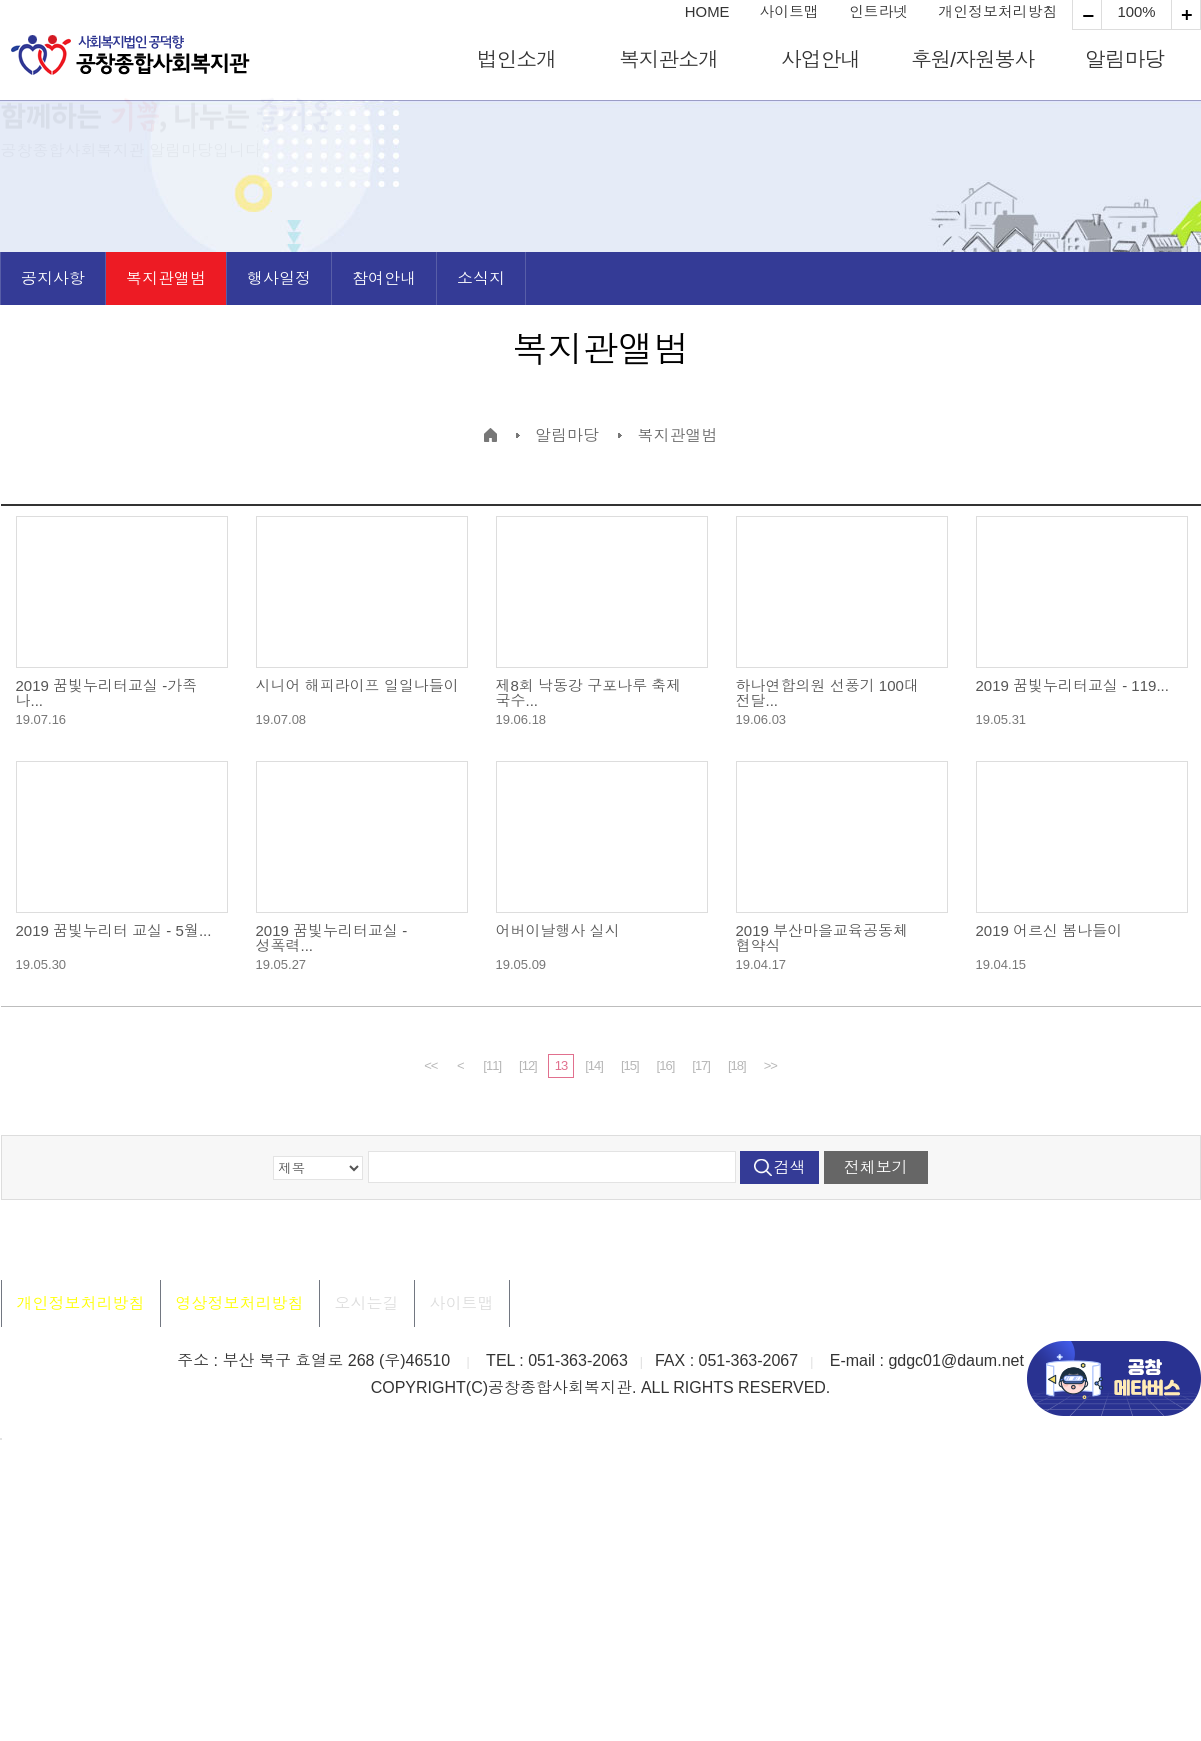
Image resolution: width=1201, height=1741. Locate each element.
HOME (707, 12)
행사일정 (279, 278)
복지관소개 (668, 59)
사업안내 (820, 59)
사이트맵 (789, 12)
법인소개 (516, 59)
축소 (1186, 15)
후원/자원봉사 (973, 59)
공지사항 (53, 278)
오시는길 (367, 1303)
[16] (666, 1065)
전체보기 (876, 1167)
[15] (630, 1065)
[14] (594, 1065)
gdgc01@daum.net (955, 1360)
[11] (492, 1065)
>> (770, 1065)
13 (561, 1065)
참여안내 (384, 278)
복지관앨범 (166, 278)
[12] (528, 1065)
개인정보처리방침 (997, 12)
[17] (701, 1065)
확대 (1087, 15)
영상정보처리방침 (240, 1303)
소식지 (481, 278)
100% (1136, 12)
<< (430, 1065)
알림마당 (1124, 59)
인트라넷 (879, 12)
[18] (737, 1065)
